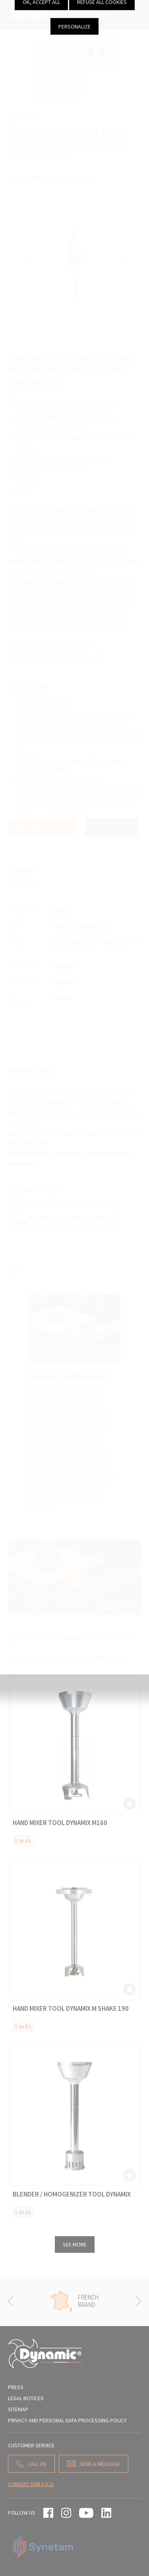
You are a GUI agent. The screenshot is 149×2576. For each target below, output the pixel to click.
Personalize (75, 26)
